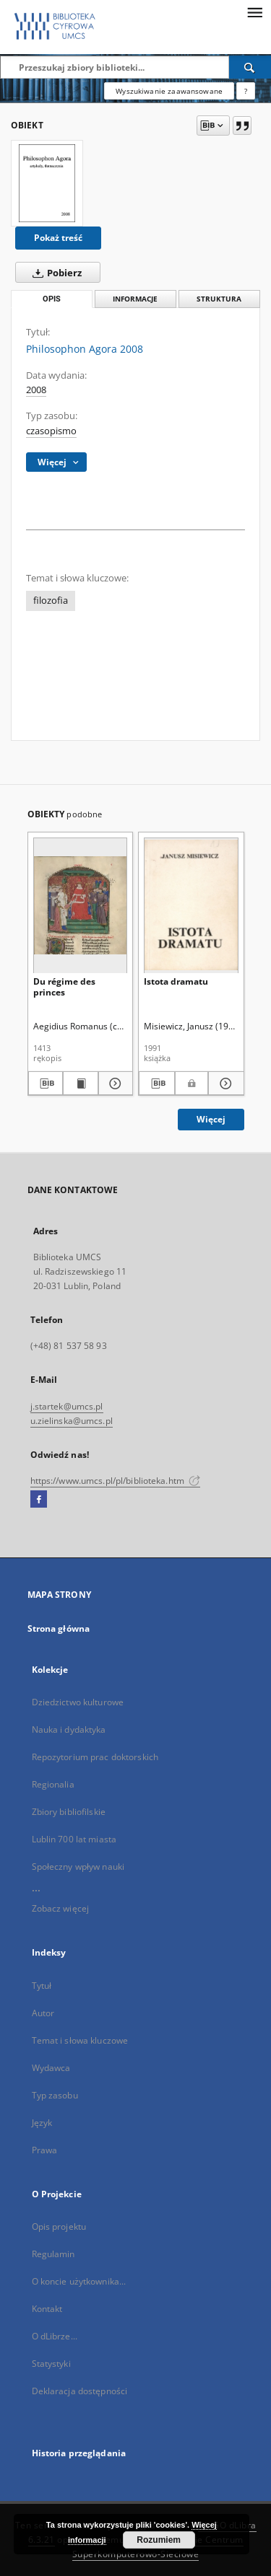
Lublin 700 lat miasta (74, 1839)
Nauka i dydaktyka (69, 1729)
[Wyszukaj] (250, 67)
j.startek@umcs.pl (66, 1406)
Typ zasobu (55, 2095)
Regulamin (53, 2254)
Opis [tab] (52, 299)
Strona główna (58, 1628)
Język (42, 2122)
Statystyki (51, 2363)
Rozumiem (159, 2540)
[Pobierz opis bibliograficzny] (46, 1083)
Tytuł (42, 1985)
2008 (36, 390)
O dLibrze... (54, 2336)
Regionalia (53, 1784)
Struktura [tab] (219, 299)
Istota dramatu (176, 981)
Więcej (211, 1119)
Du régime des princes (64, 986)
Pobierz (54, 272)
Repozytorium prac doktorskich (95, 1757)
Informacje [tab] (135, 299)
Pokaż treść (58, 238)
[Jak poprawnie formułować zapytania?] (245, 91)
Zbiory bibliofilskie (69, 1812)
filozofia (50, 600)
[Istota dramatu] (191, 905)
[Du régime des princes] (80, 905)
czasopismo (51, 431)
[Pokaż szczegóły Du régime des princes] (114, 1083)
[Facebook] (38, 1499)
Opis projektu (59, 2226)
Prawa (45, 2150)
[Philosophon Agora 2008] (47, 183)
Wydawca (51, 2068)
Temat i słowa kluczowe (80, 2040)
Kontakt (47, 2309)
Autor (43, 2013)
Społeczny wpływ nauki (78, 1866)
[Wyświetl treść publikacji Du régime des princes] (81, 1083)
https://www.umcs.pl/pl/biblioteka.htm (115, 1480)
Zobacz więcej (61, 1908)
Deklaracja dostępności (80, 2391)
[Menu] (254, 11)
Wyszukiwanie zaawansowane (169, 91)
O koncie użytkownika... (79, 2281)
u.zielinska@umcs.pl (71, 1421)
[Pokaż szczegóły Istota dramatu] (224, 1083)
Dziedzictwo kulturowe (78, 1702)
